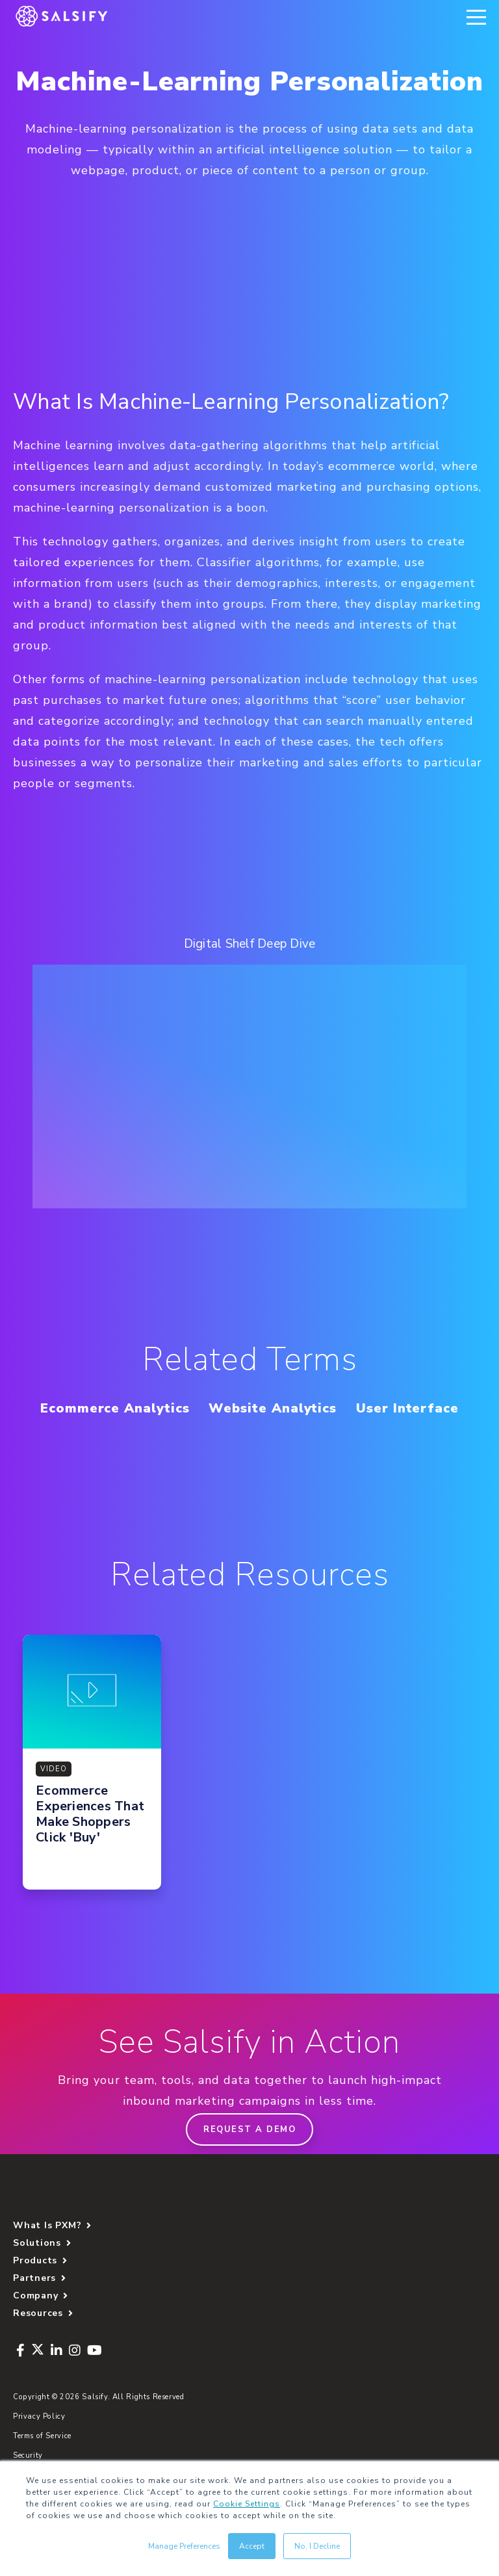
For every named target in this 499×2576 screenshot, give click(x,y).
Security (28, 2455)
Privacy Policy (39, 2416)
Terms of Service (42, 2436)
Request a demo (249, 2129)
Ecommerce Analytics (114, 1408)
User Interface (407, 1408)
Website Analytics (273, 1408)
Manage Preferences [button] (184, 2546)
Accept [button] (251, 2546)
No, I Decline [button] (317, 2546)
